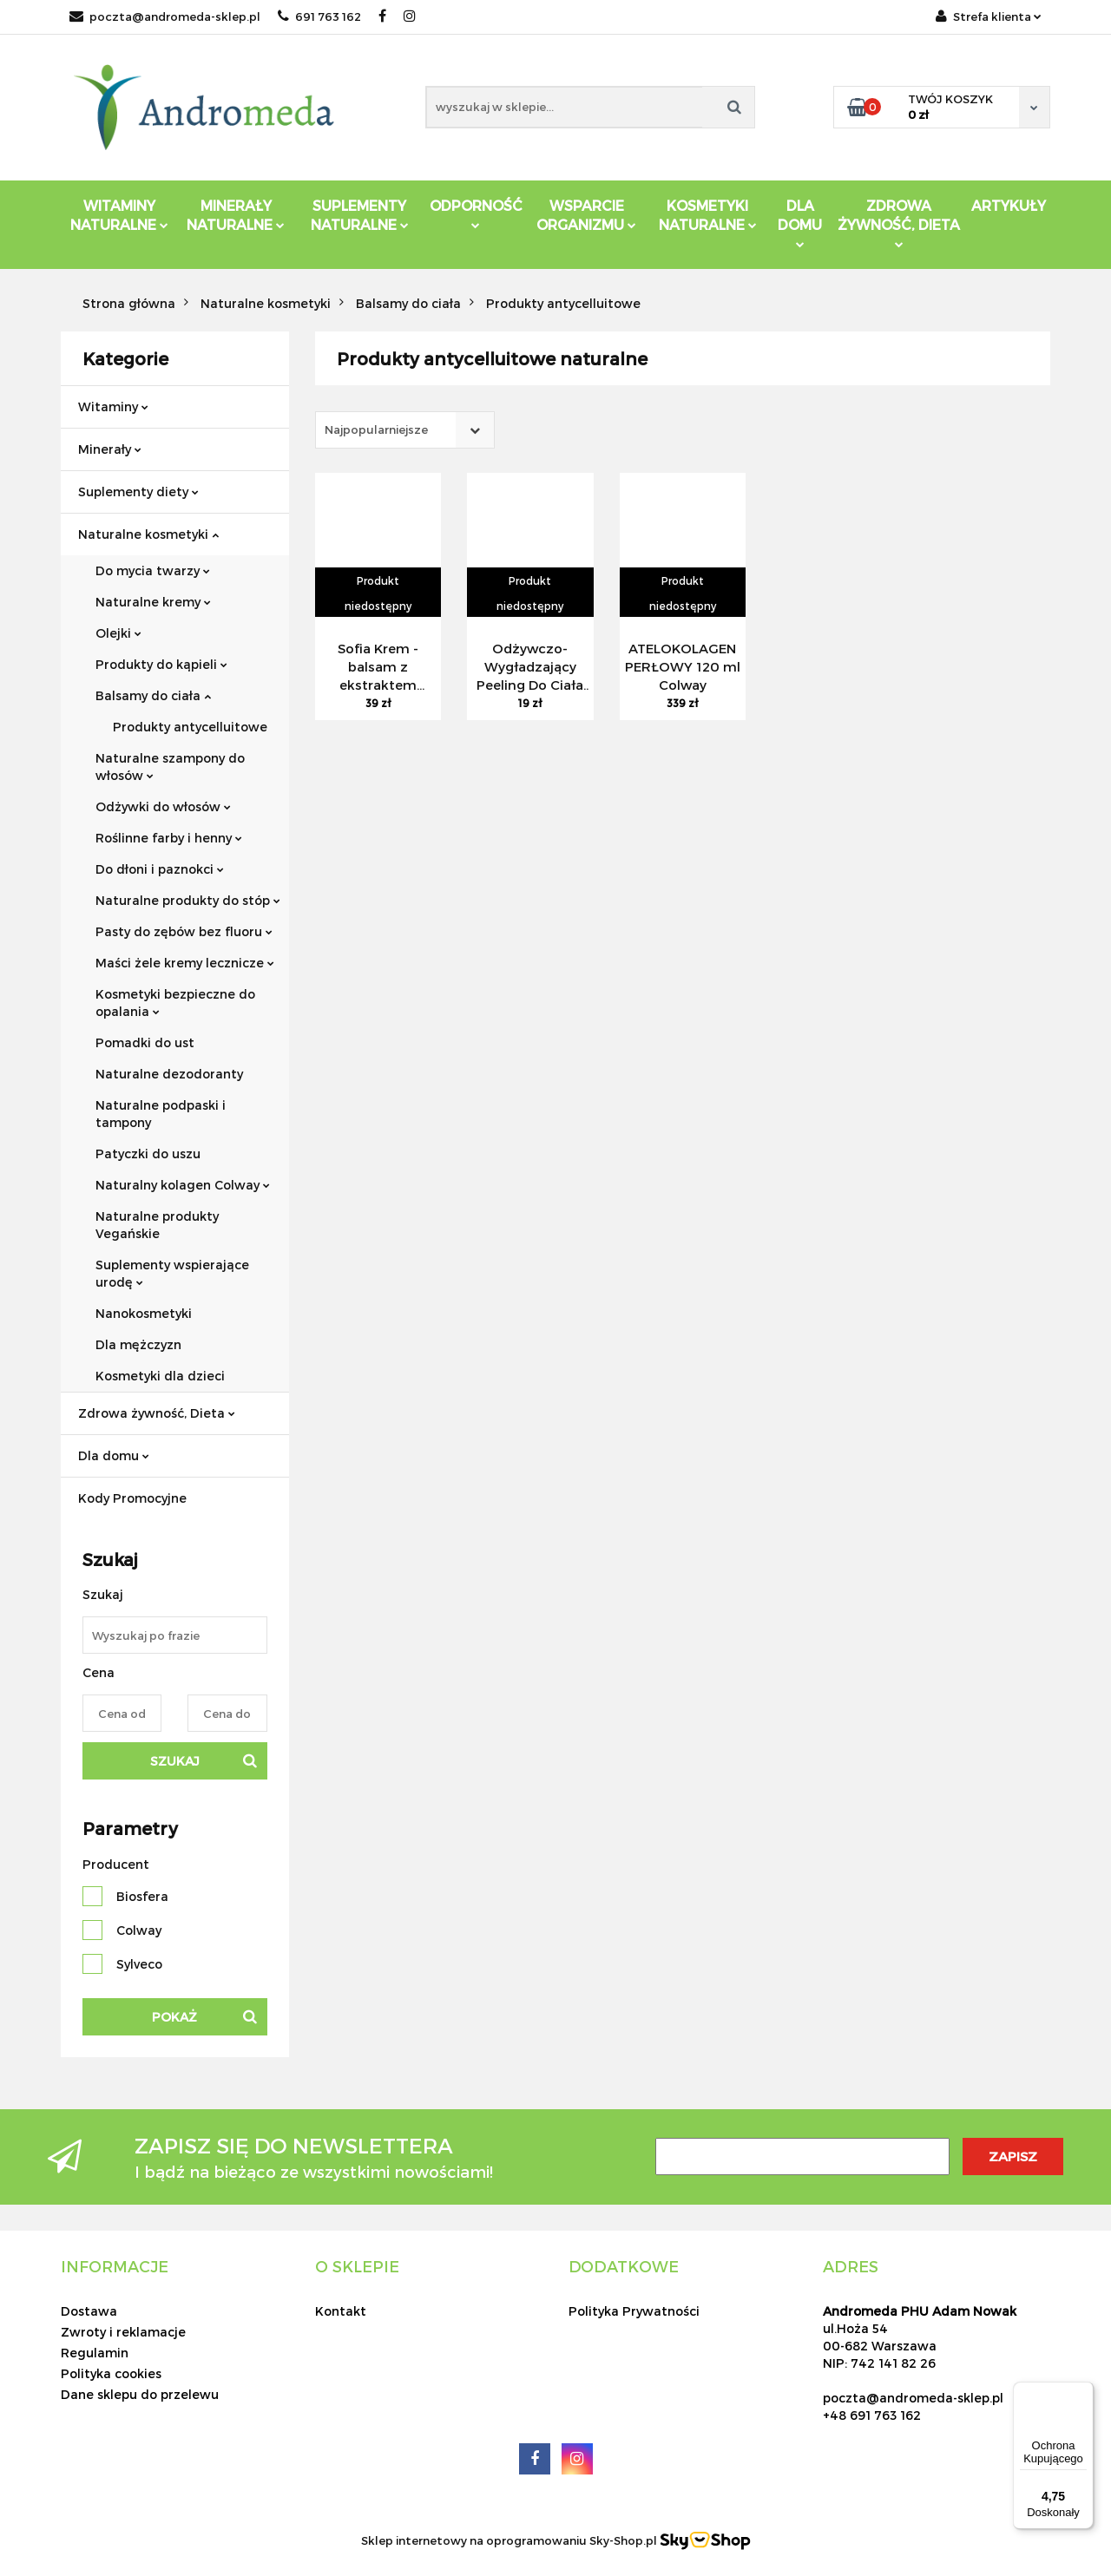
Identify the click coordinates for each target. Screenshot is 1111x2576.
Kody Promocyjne (132, 1498)
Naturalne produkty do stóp (187, 900)
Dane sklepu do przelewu (140, 2394)
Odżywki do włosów (163, 806)
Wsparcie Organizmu (586, 215)
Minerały (109, 449)
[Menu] (1083, 2392)
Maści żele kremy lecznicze (184, 962)
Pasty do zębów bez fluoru (184, 931)
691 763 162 (319, 16)
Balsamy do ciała (153, 695)
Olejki (118, 633)
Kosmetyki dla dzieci (160, 1375)
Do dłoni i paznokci (159, 869)
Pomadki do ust (144, 1042)
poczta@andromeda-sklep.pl (164, 16)
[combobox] (405, 430)
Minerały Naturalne (236, 215)
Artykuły (1008, 205)
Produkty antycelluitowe (190, 726)
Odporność (476, 213)
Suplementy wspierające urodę (172, 1273)
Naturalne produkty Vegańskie (157, 1225)
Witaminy (113, 406)
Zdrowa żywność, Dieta (156, 1413)
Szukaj (175, 1760)
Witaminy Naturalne (119, 215)
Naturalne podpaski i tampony (160, 1114)
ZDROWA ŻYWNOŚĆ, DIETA (899, 222)
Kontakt (340, 2311)
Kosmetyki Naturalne (708, 215)
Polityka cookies (111, 2373)
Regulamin (94, 2352)
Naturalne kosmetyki (148, 534)
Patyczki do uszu (148, 1153)
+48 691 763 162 (872, 2415)
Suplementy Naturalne (360, 215)
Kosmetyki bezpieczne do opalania (175, 1002)
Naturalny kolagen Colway (182, 1184)
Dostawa (89, 2311)
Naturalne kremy (153, 601)
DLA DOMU (800, 222)
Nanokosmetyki (143, 1313)
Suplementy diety (138, 491)
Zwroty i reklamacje (123, 2331)
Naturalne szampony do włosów (170, 767)
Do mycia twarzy (152, 570)
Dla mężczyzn (138, 1344)
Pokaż (174, 2016)
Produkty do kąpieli (161, 664)
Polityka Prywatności (634, 2311)
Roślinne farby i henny (168, 837)
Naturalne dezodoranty (169, 1073)
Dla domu (113, 1455)
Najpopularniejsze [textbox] (376, 429)
